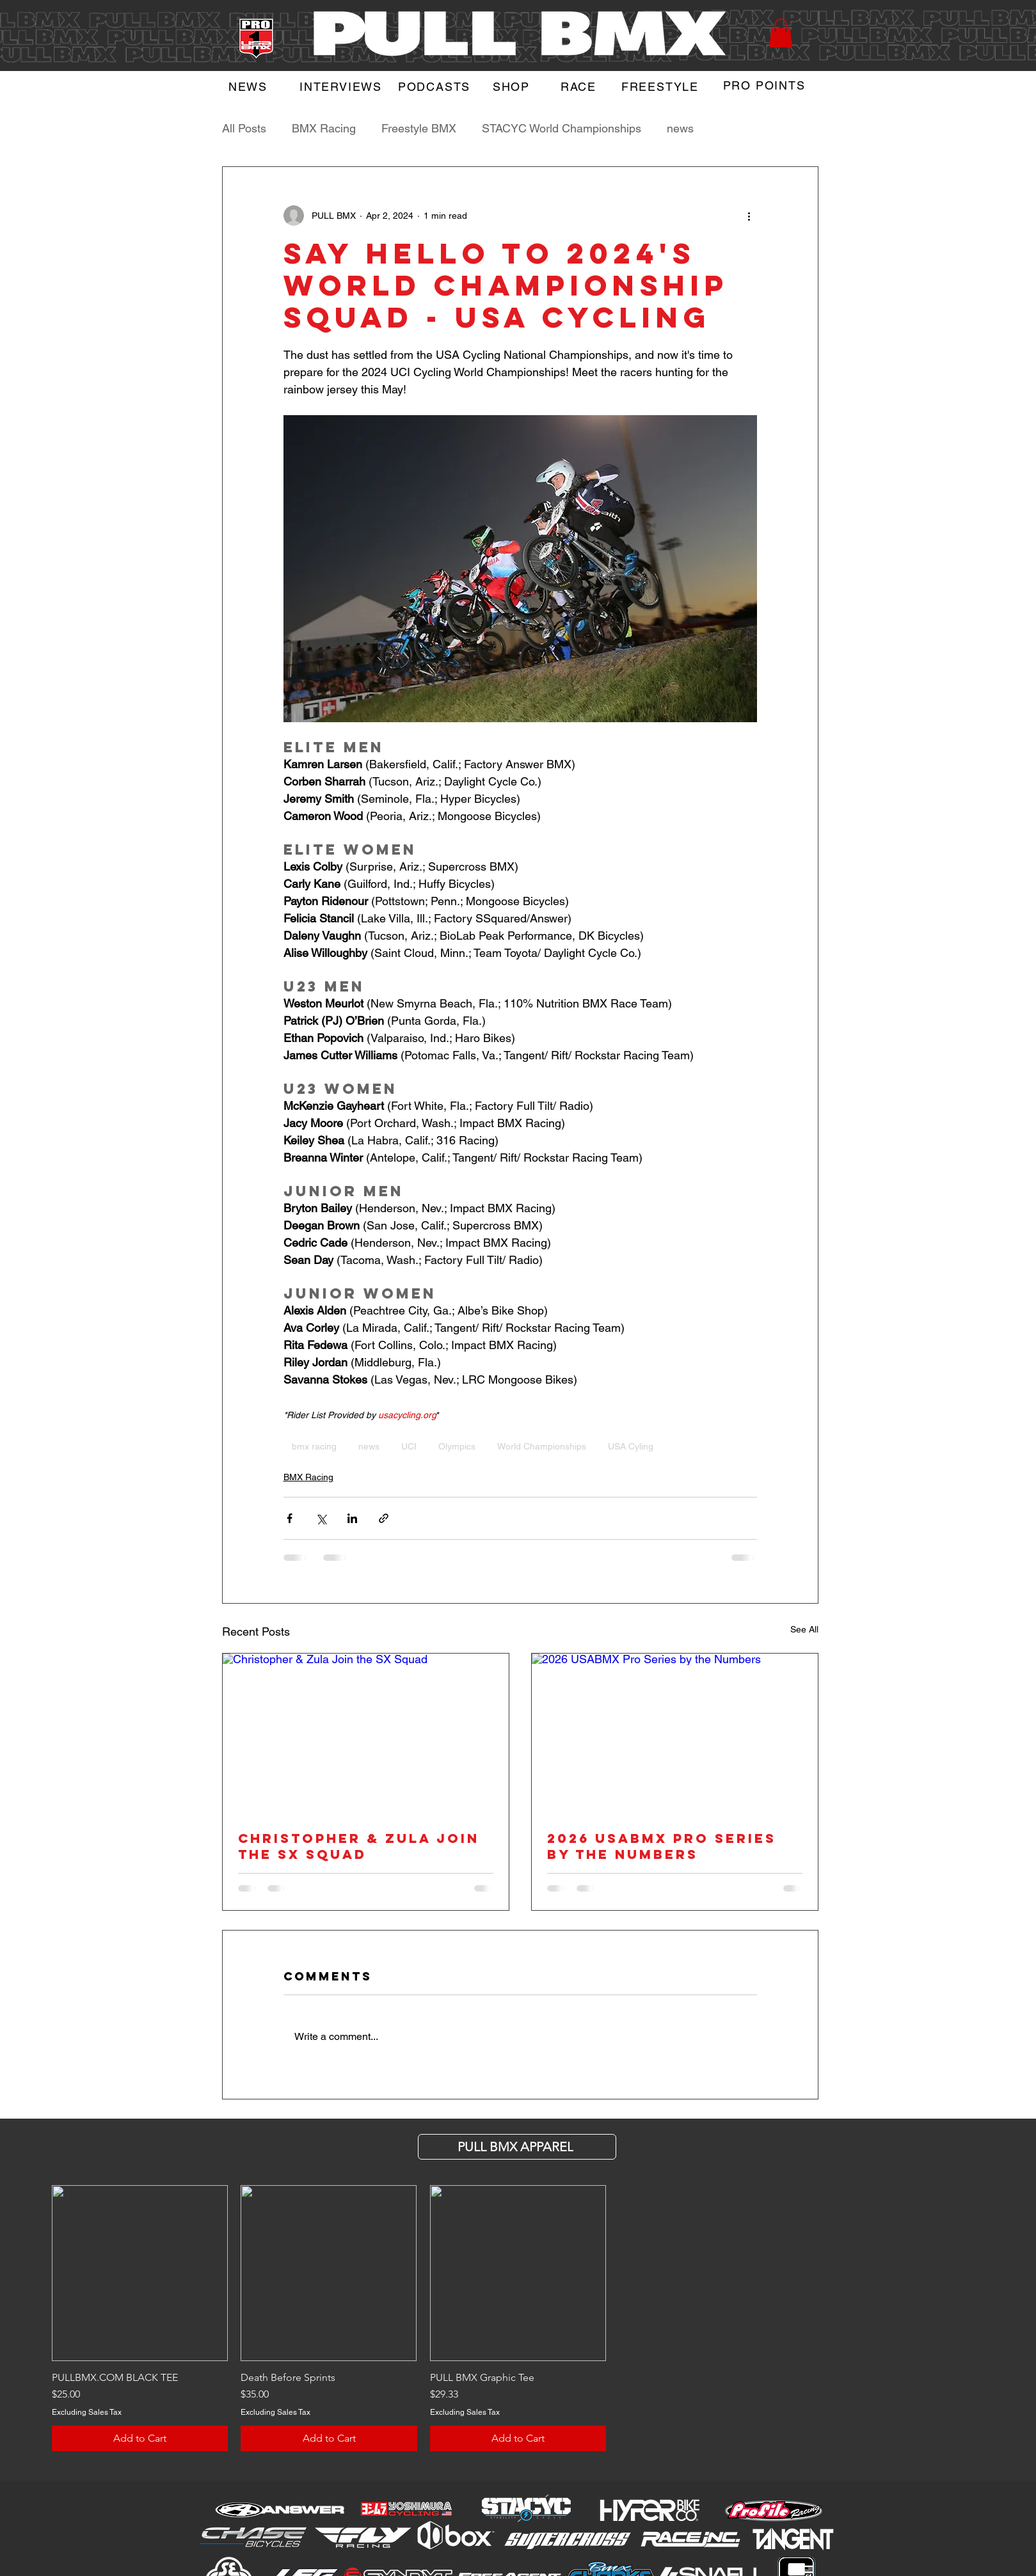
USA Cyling (630, 1446)
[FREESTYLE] (661, 86)
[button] (781, 33)
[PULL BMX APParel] (517, 2147)
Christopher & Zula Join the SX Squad (358, 1846)
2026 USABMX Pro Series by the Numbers (661, 1846)
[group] (518, 2318)
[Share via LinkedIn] (352, 1518)
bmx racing (314, 1446)
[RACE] (580, 86)
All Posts (244, 128)
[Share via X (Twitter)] (321, 1518)
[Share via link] (384, 1518)
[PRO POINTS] (765, 85)
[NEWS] (249, 86)
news (680, 128)
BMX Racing (324, 128)
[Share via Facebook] (289, 1518)
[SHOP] (513, 86)
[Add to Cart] (140, 2438)
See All (804, 1629)
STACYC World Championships (561, 128)
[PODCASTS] (435, 86)
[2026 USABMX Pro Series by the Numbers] (675, 1734)
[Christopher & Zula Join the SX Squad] (366, 1734)
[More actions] (749, 215)
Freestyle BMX (418, 128)
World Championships (541, 1446)
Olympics (456, 1446)
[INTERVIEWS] (342, 86)
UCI (409, 1446)
